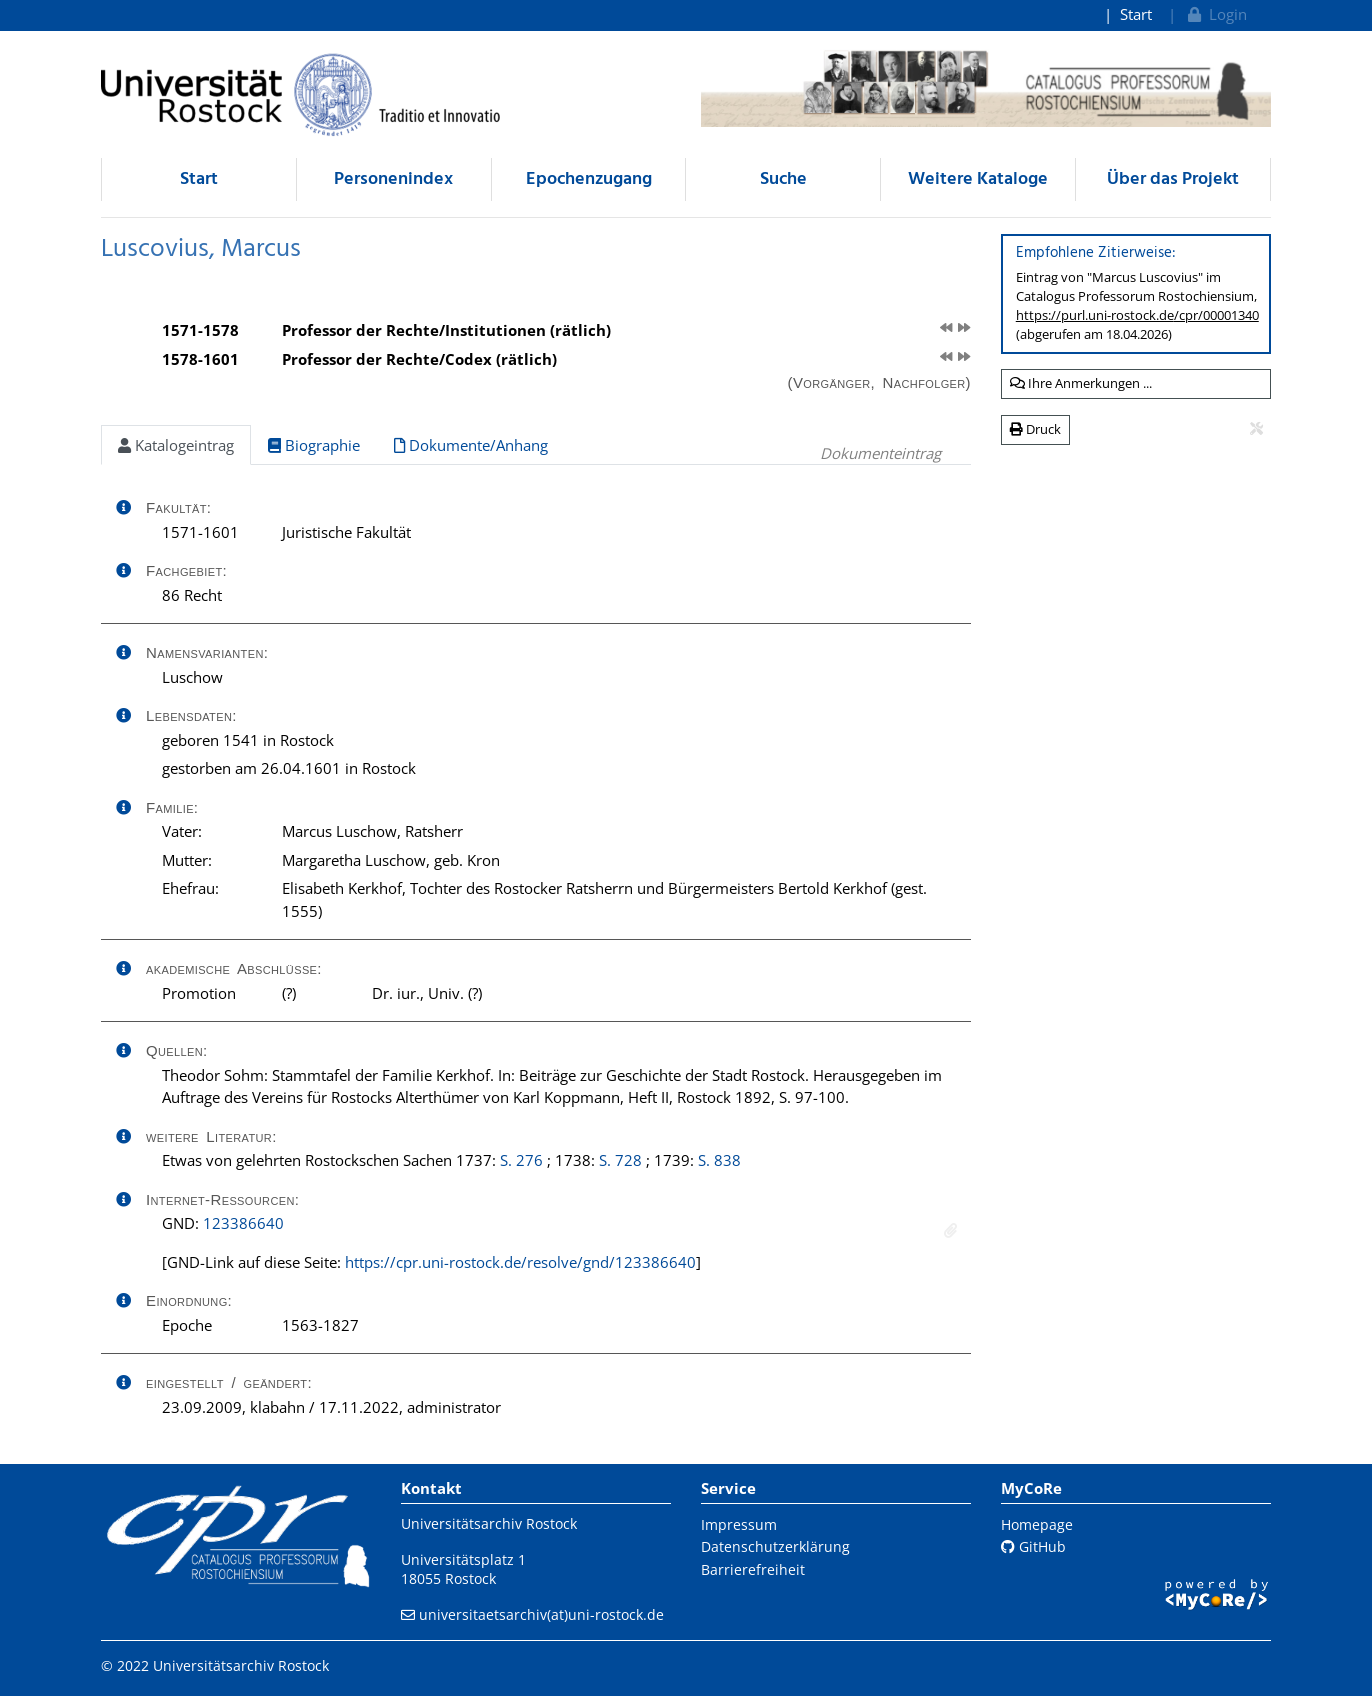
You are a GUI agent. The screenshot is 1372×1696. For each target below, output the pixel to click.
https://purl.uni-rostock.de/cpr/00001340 (1137, 315)
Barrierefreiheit (753, 1569)
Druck (1035, 429)
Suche (783, 179)
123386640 (243, 1223)
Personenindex (393, 179)
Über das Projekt (1173, 179)
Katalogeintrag (176, 445)
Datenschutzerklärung (775, 1546)
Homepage (1037, 1524)
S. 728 (620, 1160)
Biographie (314, 445)
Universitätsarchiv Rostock (489, 1523)
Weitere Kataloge (978, 179)
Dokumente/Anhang (471, 445)
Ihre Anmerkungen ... (1081, 383)
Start (1136, 14)
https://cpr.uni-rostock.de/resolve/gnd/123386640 (520, 1262)
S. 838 (719, 1160)
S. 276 (521, 1160)
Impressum (739, 1524)
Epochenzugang (589, 179)
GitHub (1033, 1546)
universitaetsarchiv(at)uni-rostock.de (541, 1614)
